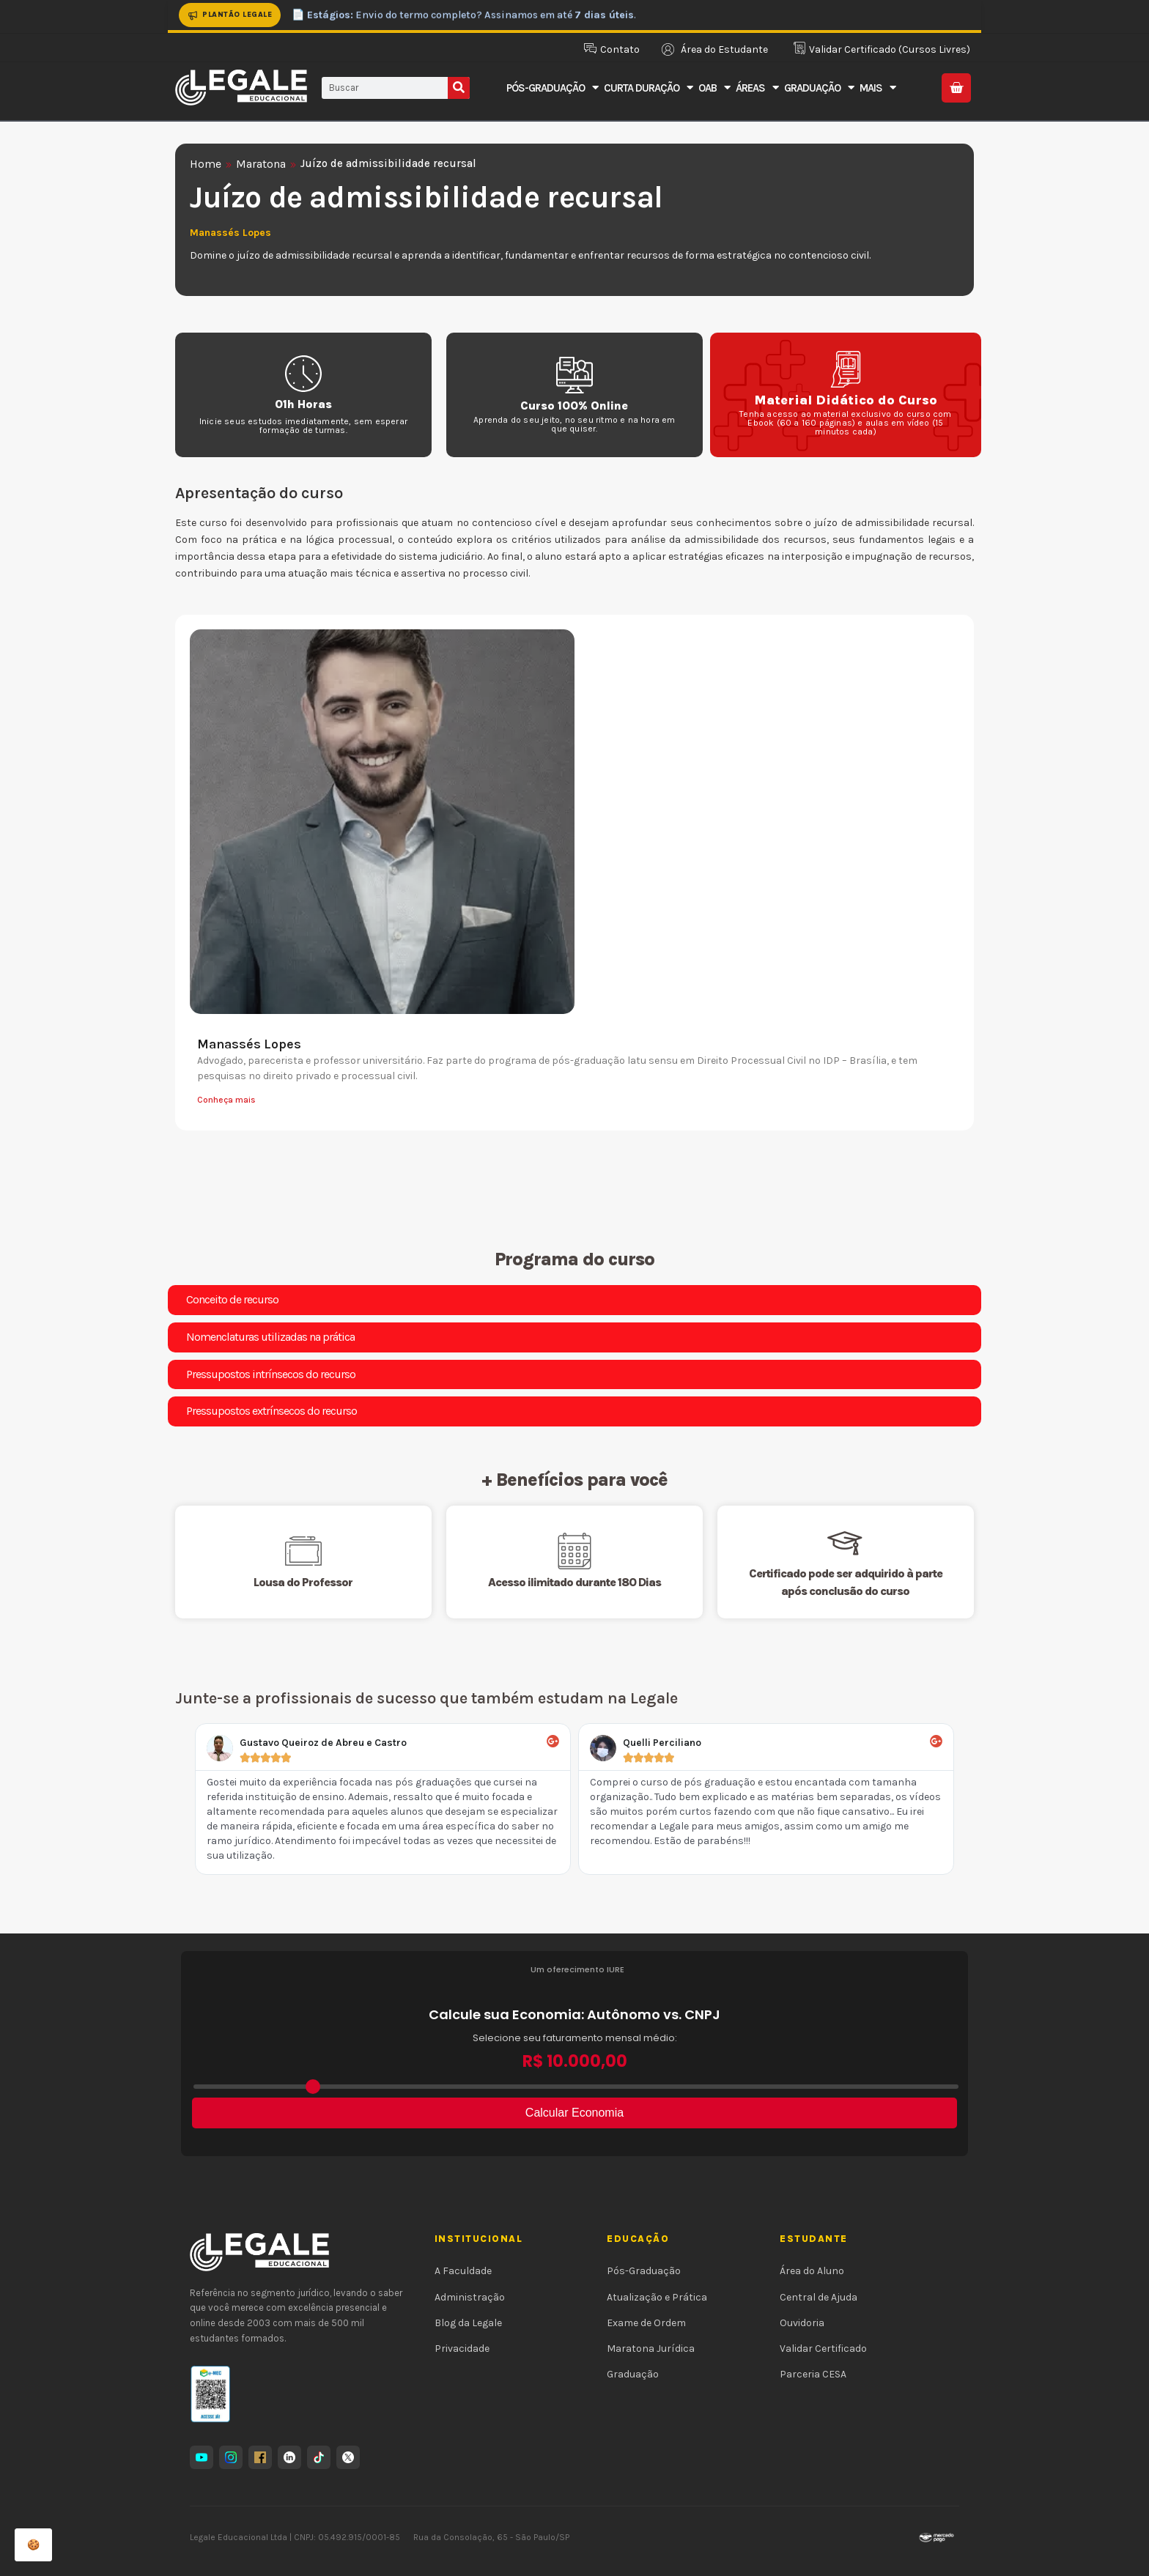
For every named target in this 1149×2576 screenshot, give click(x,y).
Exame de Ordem (646, 2323)
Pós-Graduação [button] (552, 87)
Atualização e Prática (657, 2297)
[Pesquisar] (459, 88)
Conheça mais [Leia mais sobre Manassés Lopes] (226, 1100)
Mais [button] (877, 87)
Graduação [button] (819, 87)
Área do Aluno (812, 2271)
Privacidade (462, 2348)
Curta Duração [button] (648, 87)
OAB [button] (714, 87)
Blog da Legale (468, 2323)
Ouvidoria (802, 2323)
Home (205, 164)
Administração (470, 2297)
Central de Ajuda (818, 2297)
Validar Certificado (823, 2348)
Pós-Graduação (644, 2271)
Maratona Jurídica (651, 2348)
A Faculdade (463, 2271)
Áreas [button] (757, 87)
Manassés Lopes (249, 1044)
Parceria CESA (813, 2374)
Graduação (633, 2374)
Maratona (261, 164)
